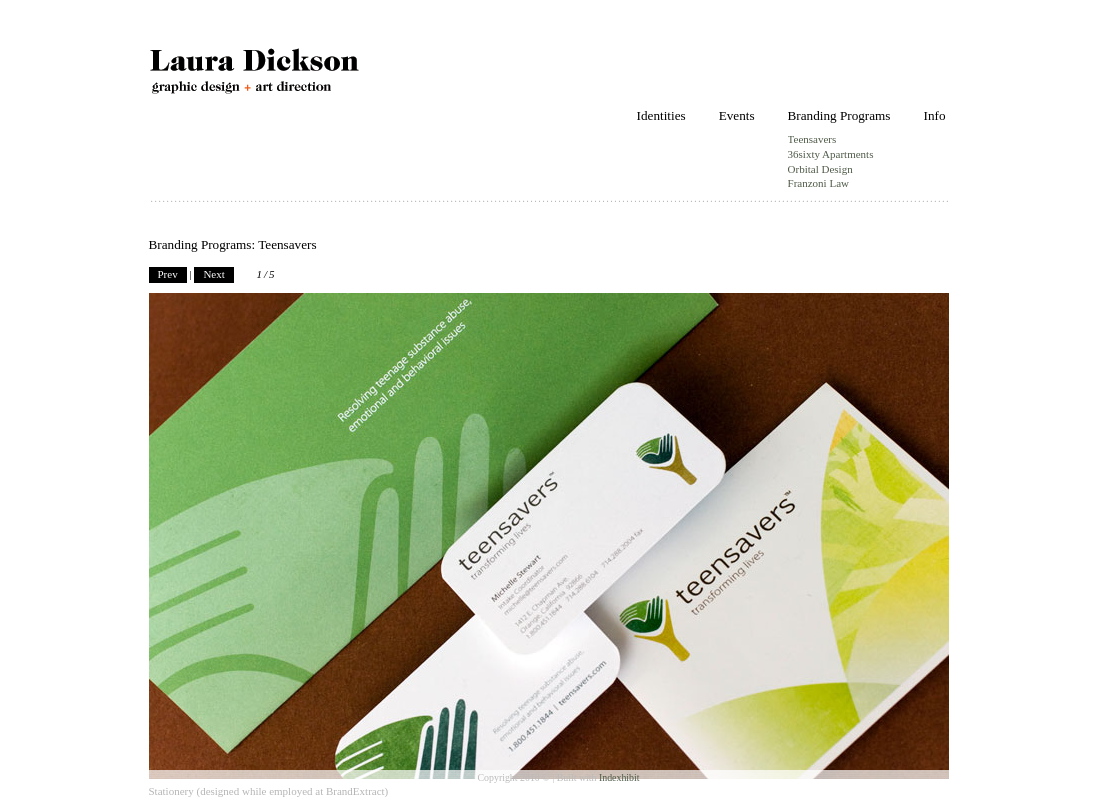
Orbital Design (820, 169)
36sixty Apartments (831, 154)
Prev (168, 274)
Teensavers (812, 139)
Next (213, 274)
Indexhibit (619, 777)
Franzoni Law (818, 183)
